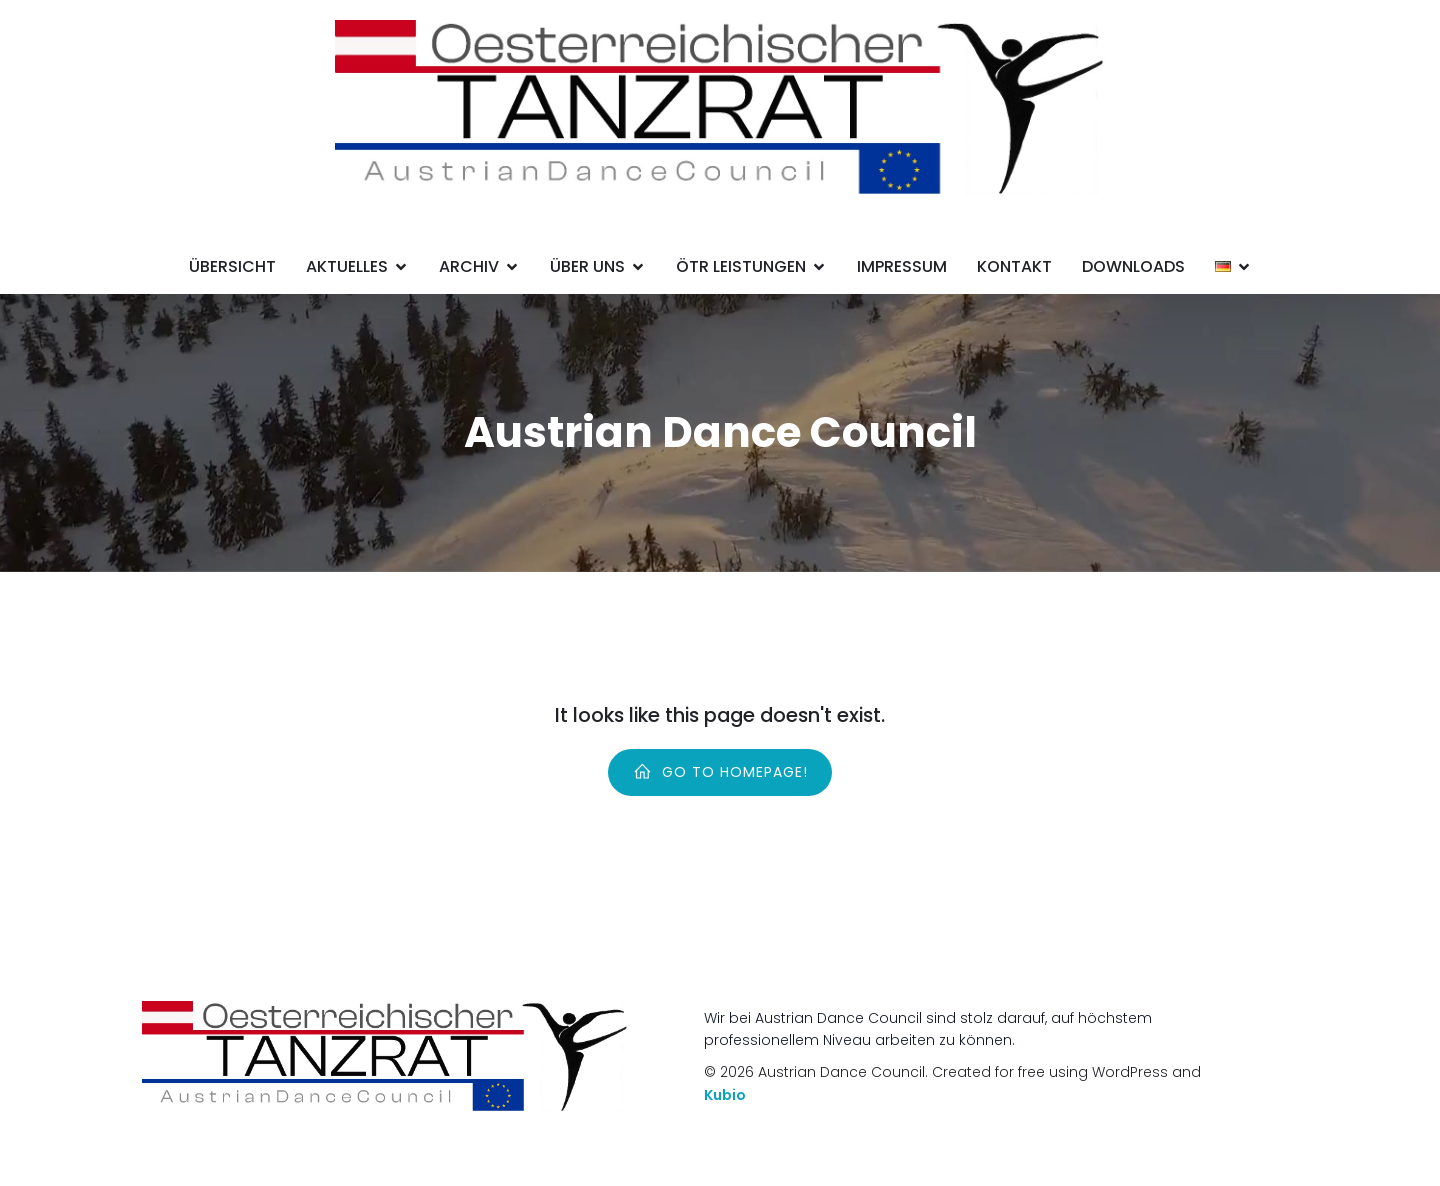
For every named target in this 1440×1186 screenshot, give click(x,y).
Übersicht (232, 266)
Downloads (1133, 266)
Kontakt (1014, 266)
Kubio (725, 1095)
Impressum (902, 266)
